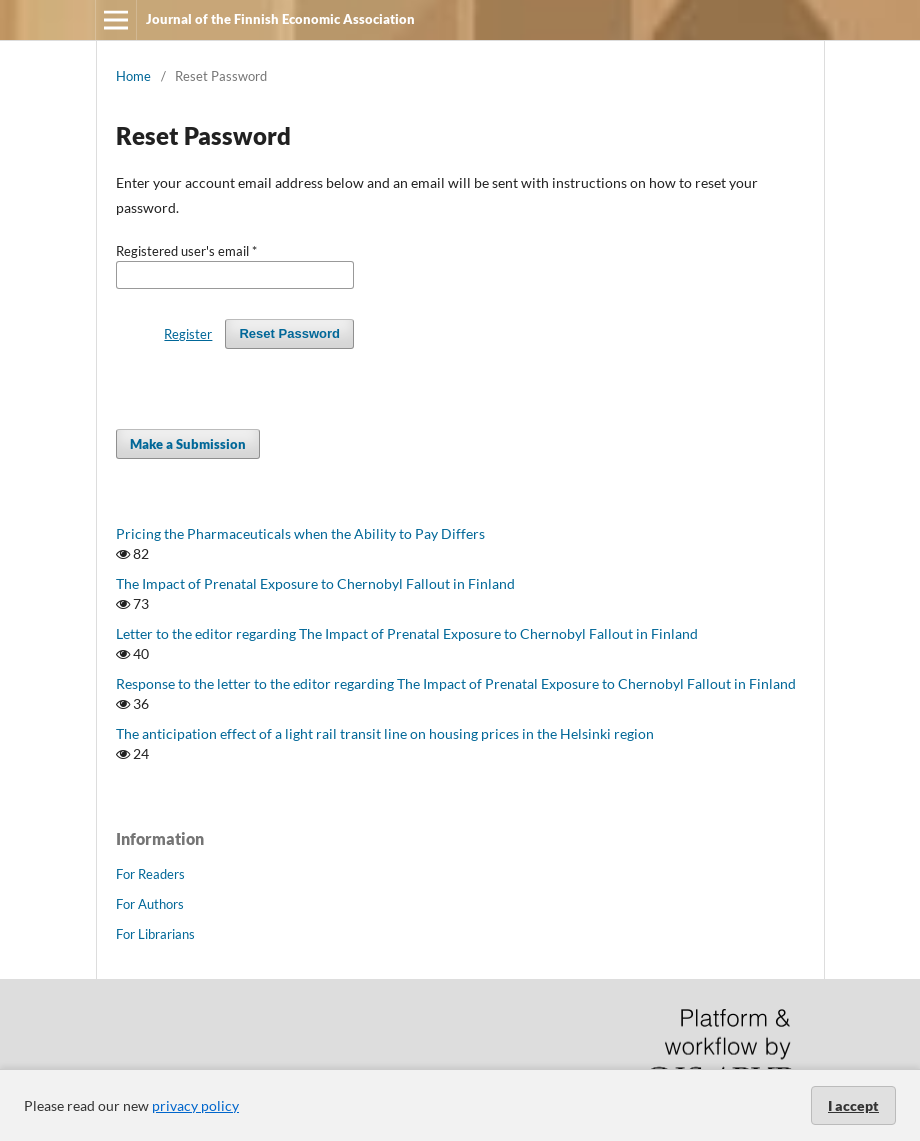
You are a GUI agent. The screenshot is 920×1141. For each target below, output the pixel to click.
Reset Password (289, 333)
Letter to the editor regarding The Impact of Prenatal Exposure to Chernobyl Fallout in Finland (407, 633)
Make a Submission (188, 444)
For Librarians (155, 934)
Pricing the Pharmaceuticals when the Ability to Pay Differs (300, 533)
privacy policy (195, 1105)
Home (133, 76)
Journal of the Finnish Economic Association (280, 19)
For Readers (150, 874)
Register (188, 334)
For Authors (150, 904)
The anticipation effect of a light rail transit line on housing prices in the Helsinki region (385, 733)
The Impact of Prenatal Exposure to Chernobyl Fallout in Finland (315, 583)
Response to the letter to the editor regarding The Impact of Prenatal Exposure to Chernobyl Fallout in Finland (456, 683)
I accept (853, 1105)
